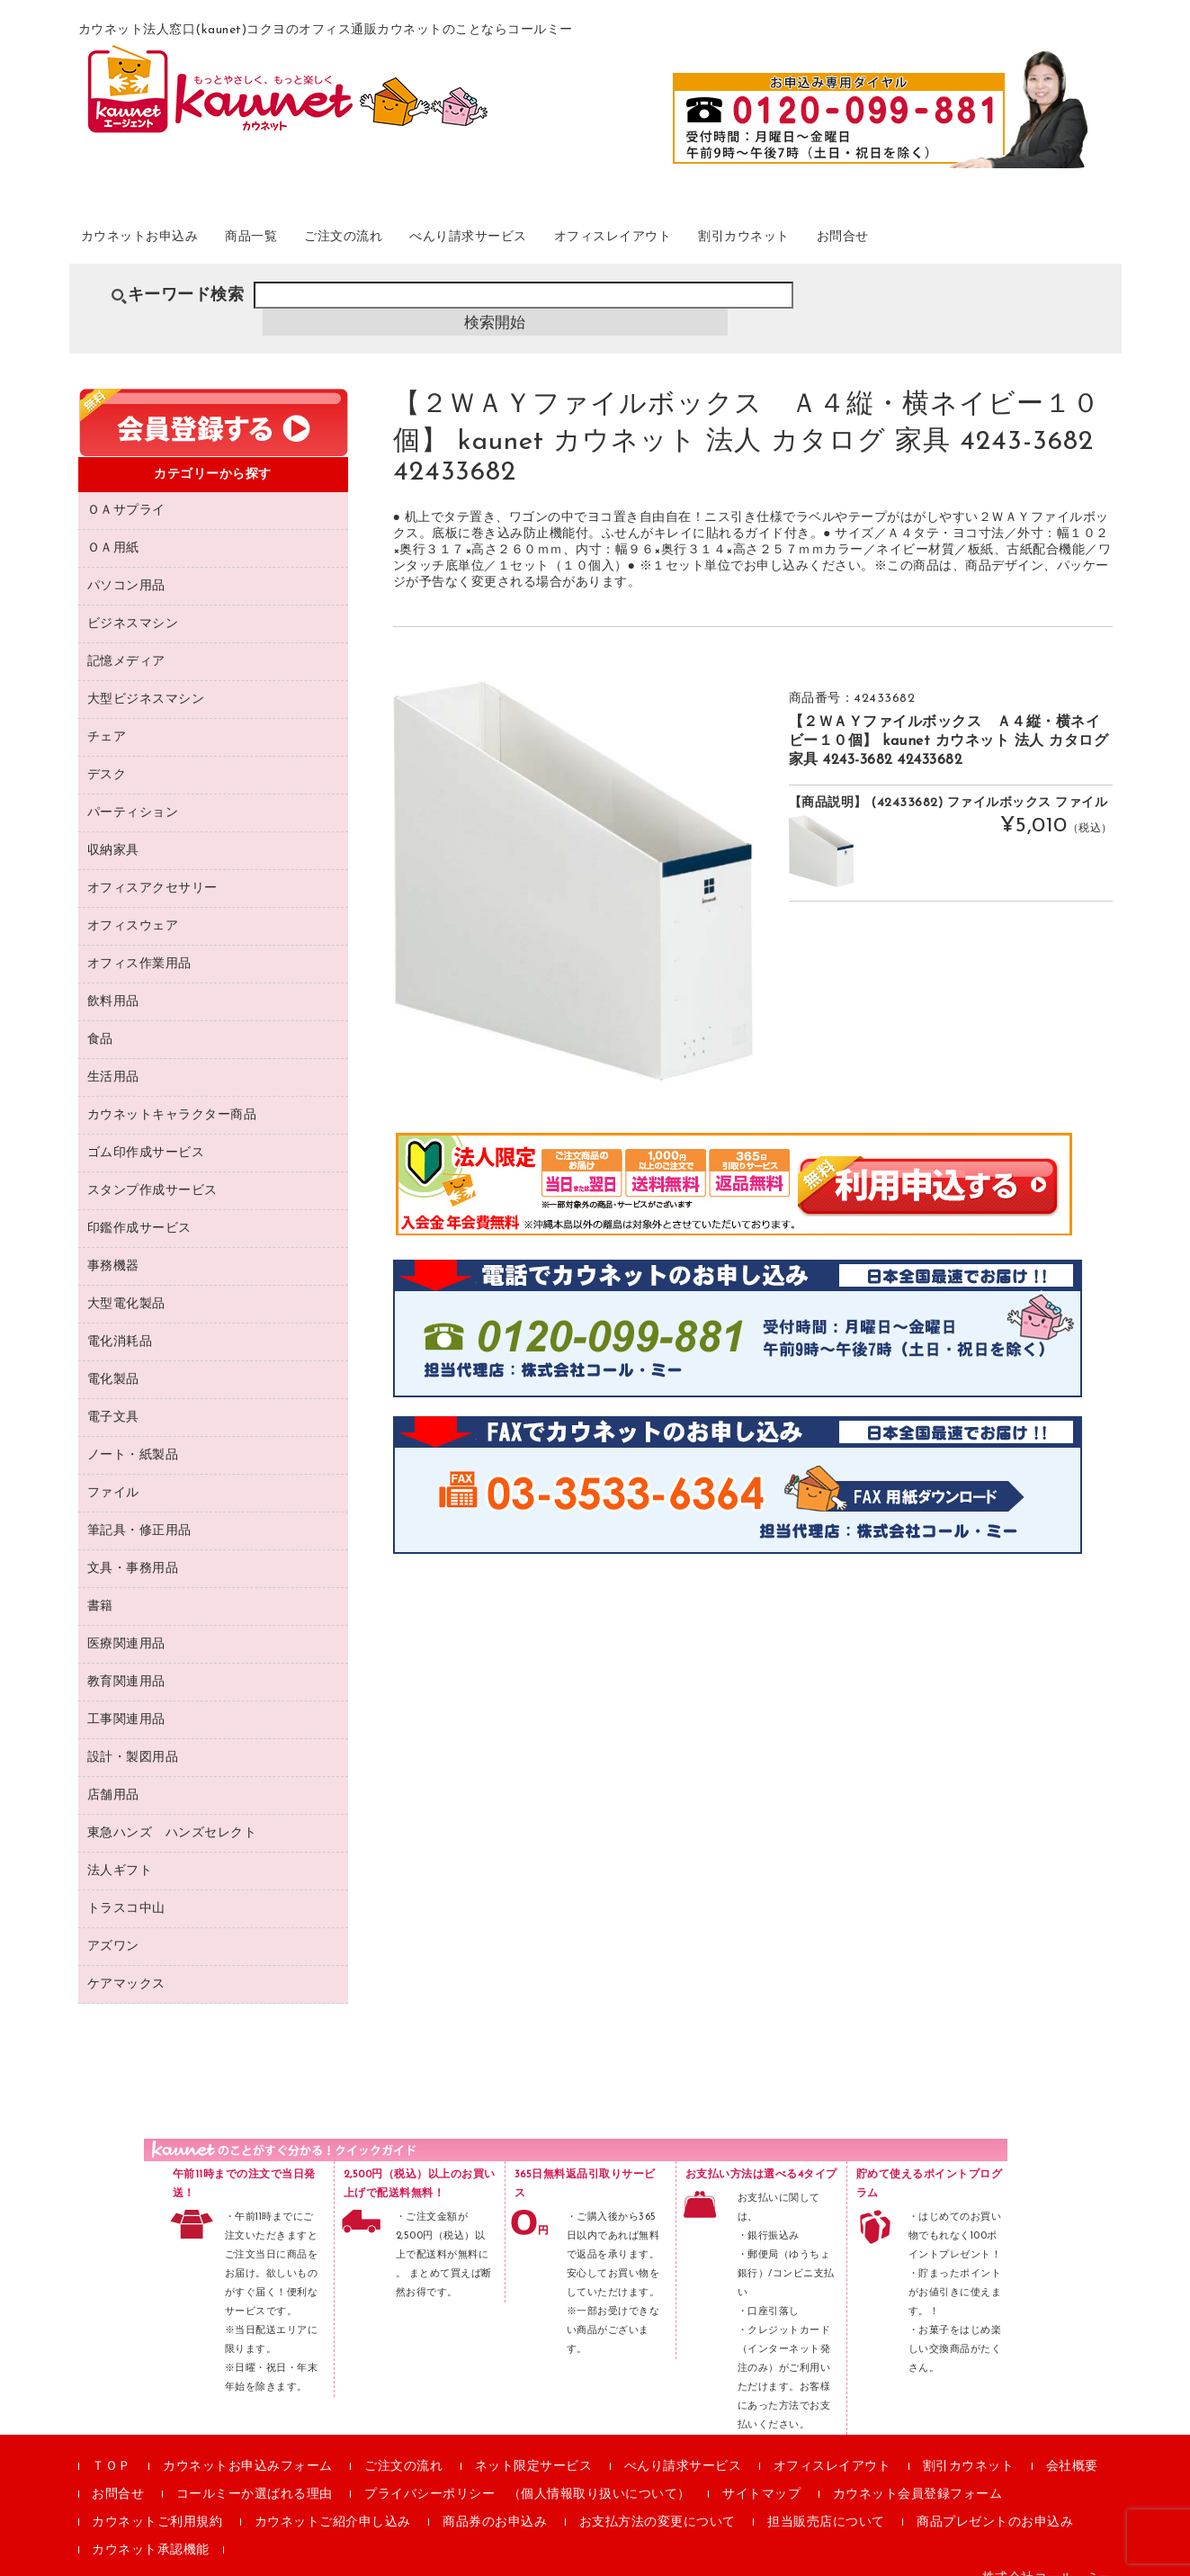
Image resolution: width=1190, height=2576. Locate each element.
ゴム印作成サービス (146, 1132)
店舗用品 (113, 1775)
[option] (573, 859)
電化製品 (113, 1359)
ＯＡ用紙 (113, 527)
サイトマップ (761, 2474)
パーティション (133, 792)
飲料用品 (113, 981)
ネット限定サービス (534, 2446)
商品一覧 (299, 242)
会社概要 (1072, 2446)
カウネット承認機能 (151, 2529)
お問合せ (1014, 242)
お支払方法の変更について (657, 2502)
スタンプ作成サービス (152, 1170)
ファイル (113, 1472)
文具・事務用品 (133, 1548)
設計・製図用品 (133, 1737)
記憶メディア (126, 641)
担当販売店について (826, 2502)
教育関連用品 (126, 1661)
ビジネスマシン (133, 603)
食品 (100, 1019)
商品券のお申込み (495, 2502)
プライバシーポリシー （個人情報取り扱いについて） (527, 2474)
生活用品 (113, 1057)
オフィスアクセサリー (152, 868)
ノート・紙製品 (133, 1434)
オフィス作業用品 (139, 943)
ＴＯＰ (111, 2446)
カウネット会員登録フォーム (918, 2474)
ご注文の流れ (412, 242)
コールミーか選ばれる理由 (254, 2474)
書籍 (100, 1586)
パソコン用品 (126, 565)
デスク (107, 754)
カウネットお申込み (164, 242)
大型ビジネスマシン (146, 679)
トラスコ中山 (126, 1888)
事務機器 (113, 1245)
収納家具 (113, 830)
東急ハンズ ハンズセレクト (172, 1812)
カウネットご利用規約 (157, 2502)
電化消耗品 (120, 1321)
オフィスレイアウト (736, 242)
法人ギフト (120, 1850)
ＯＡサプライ (126, 490)
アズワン (113, 1926)
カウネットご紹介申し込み (333, 2502)
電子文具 (113, 1397)
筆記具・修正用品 (139, 1510)
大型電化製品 (126, 1283)
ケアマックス (126, 1963)
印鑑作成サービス (139, 1208)
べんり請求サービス (562, 242)
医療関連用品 (126, 1623)
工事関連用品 (126, 1699)
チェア (107, 716)
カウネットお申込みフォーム (248, 2446)
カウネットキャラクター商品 (172, 1094)
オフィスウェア (133, 905)
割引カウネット (894, 242)
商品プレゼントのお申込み (995, 2502)
